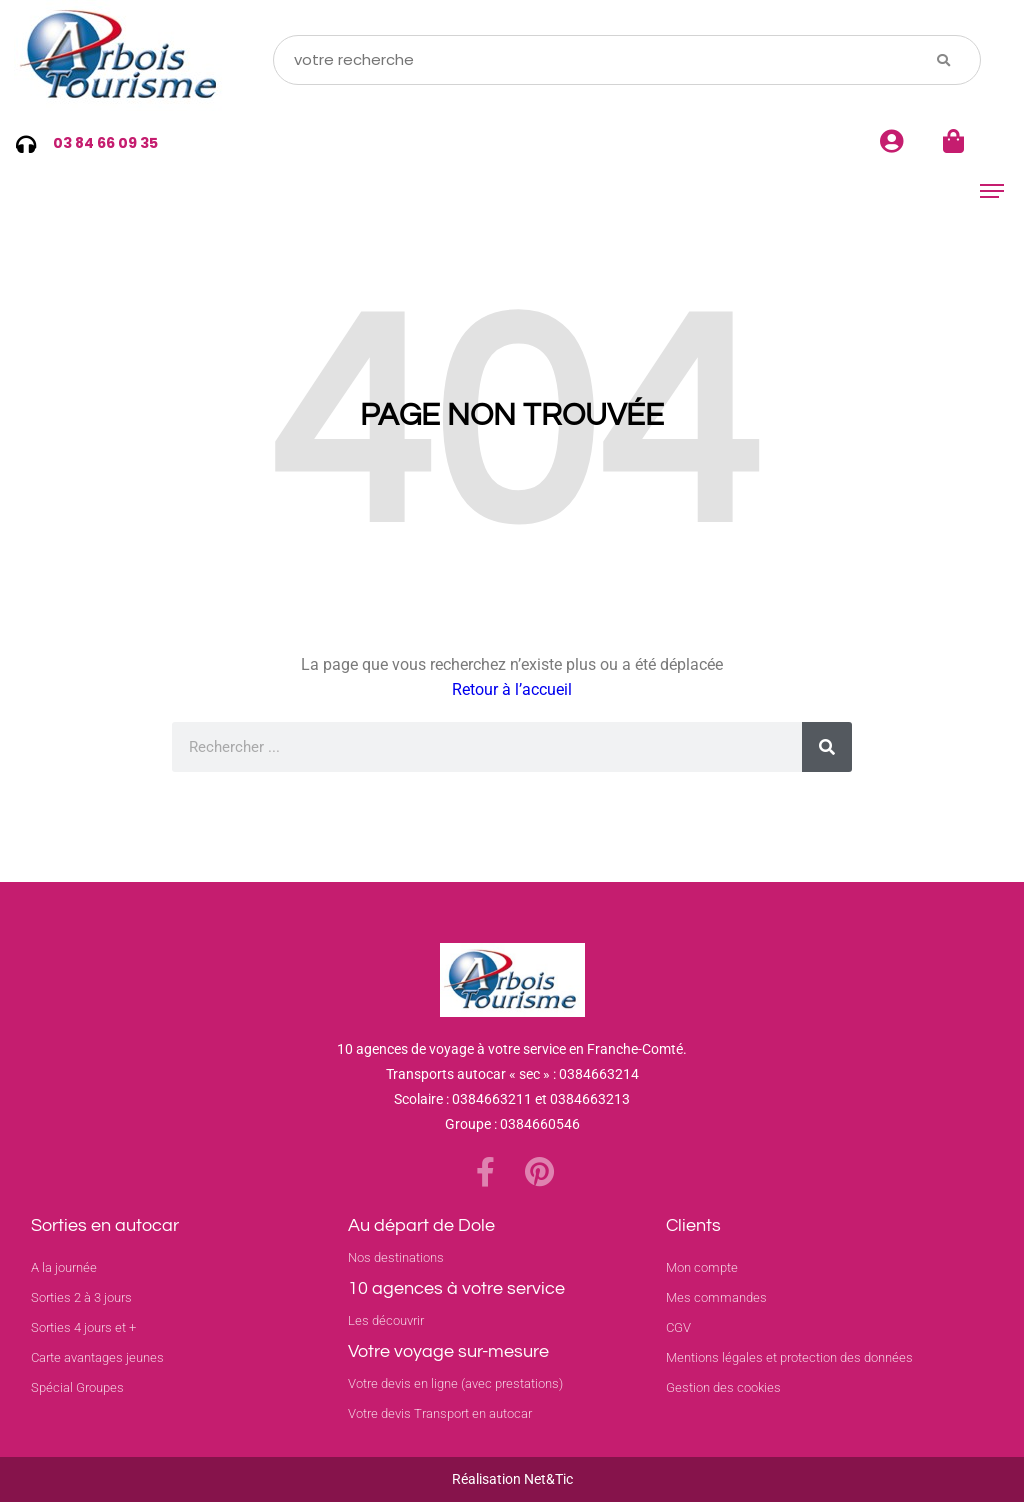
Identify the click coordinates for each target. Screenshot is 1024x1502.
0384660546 (540, 1124)
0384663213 (590, 1099)
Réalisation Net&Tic (512, 1479)
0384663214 (599, 1074)
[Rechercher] (827, 747)
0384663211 (492, 1099)
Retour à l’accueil (512, 689)
